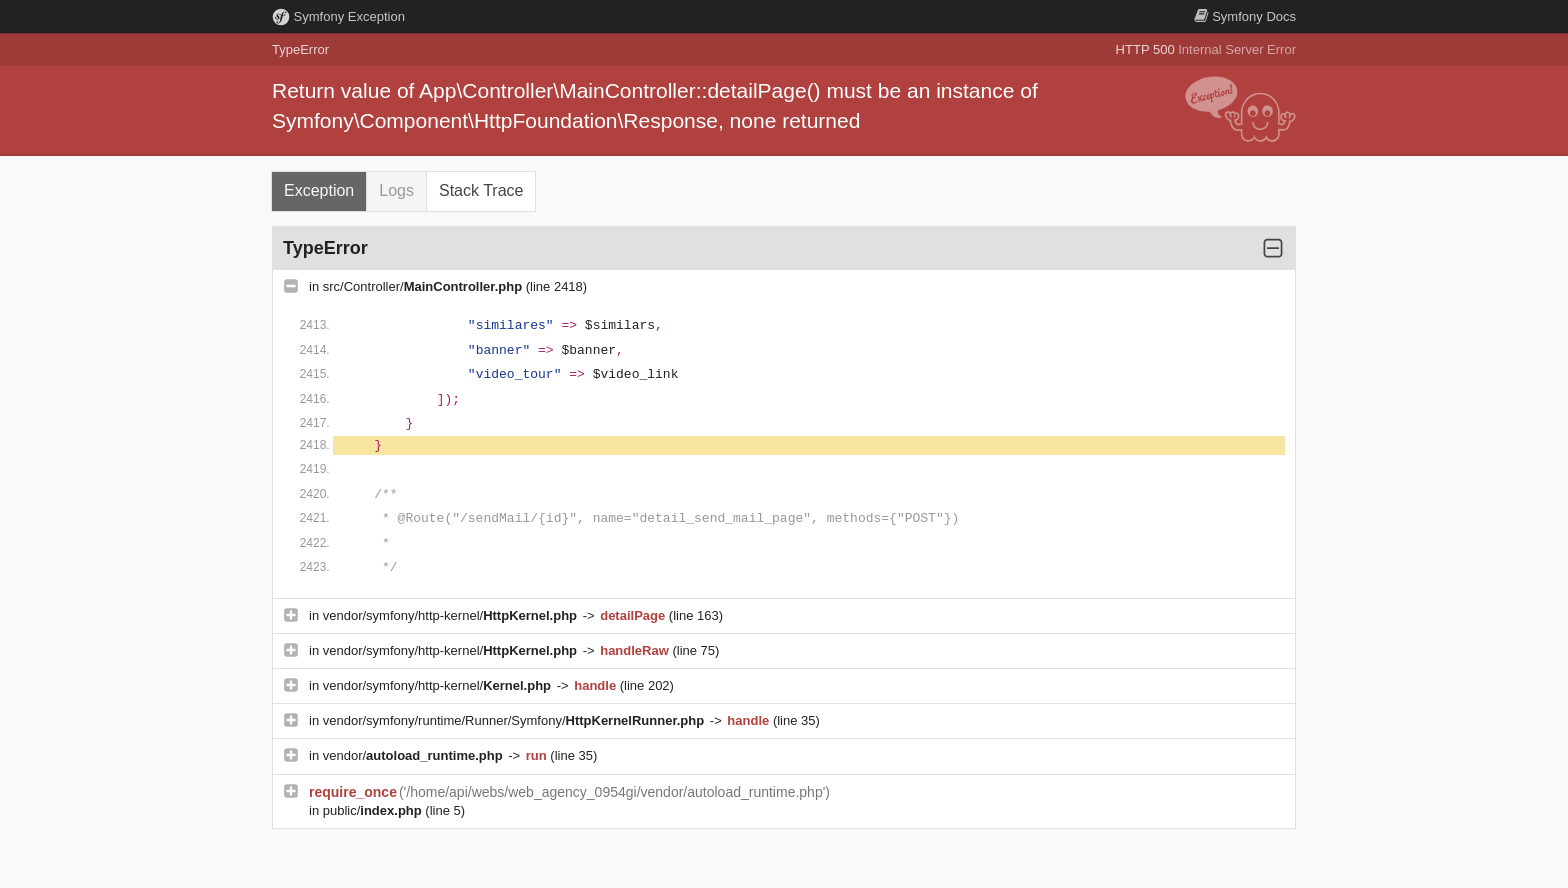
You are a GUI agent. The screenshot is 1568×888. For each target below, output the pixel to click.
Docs (1245, 16)
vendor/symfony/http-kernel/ (452, 615)
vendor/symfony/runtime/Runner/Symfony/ (515, 720)
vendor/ (415, 755)
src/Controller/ (424, 286)
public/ (374, 810)
